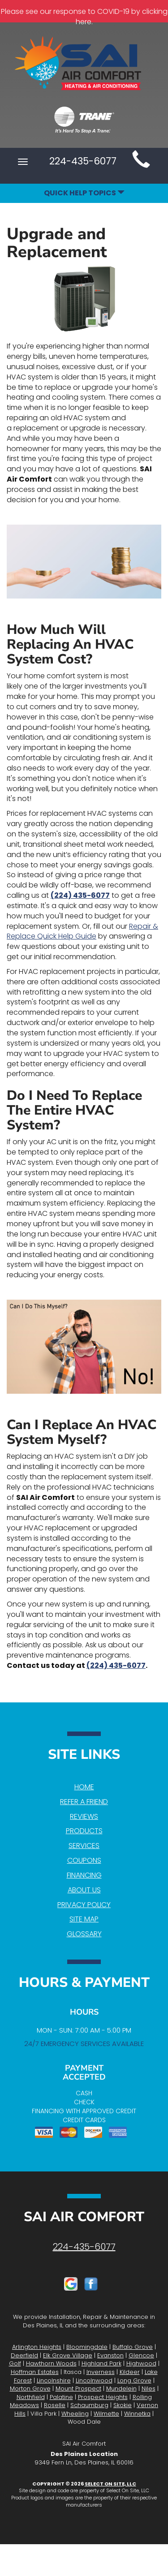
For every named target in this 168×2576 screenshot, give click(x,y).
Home (84, 1787)
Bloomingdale (87, 2347)
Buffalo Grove (132, 2347)
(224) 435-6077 (80, 895)
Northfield (31, 2397)
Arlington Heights (36, 2347)
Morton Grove (30, 2388)
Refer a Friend (84, 1801)
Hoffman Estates (35, 2372)
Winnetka (137, 2413)
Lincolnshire (54, 2380)
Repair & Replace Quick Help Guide (82, 931)
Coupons (84, 1860)
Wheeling (75, 2413)
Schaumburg (89, 2405)
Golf (15, 2363)
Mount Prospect (78, 2388)
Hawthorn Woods (51, 2363)
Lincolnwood (94, 2380)
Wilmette (106, 2413)
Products (84, 1831)
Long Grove (134, 2380)
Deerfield (24, 2355)
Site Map (84, 1919)
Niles (148, 2388)
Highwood (141, 2363)
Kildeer (130, 2372)
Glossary (84, 1934)
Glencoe (141, 2355)
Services (84, 1845)
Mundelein (121, 2388)
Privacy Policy (84, 1905)
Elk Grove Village (67, 2355)
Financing (84, 1875)
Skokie (122, 2405)
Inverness (100, 2372)
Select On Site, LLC (110, 2483)
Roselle (54, 2405)
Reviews (84, 1816)
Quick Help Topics (84, 193)
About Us (84, 1890)
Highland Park (101, 2363)
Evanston (110, 2355)
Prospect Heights (103, 2397)
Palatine (61, 2397)
